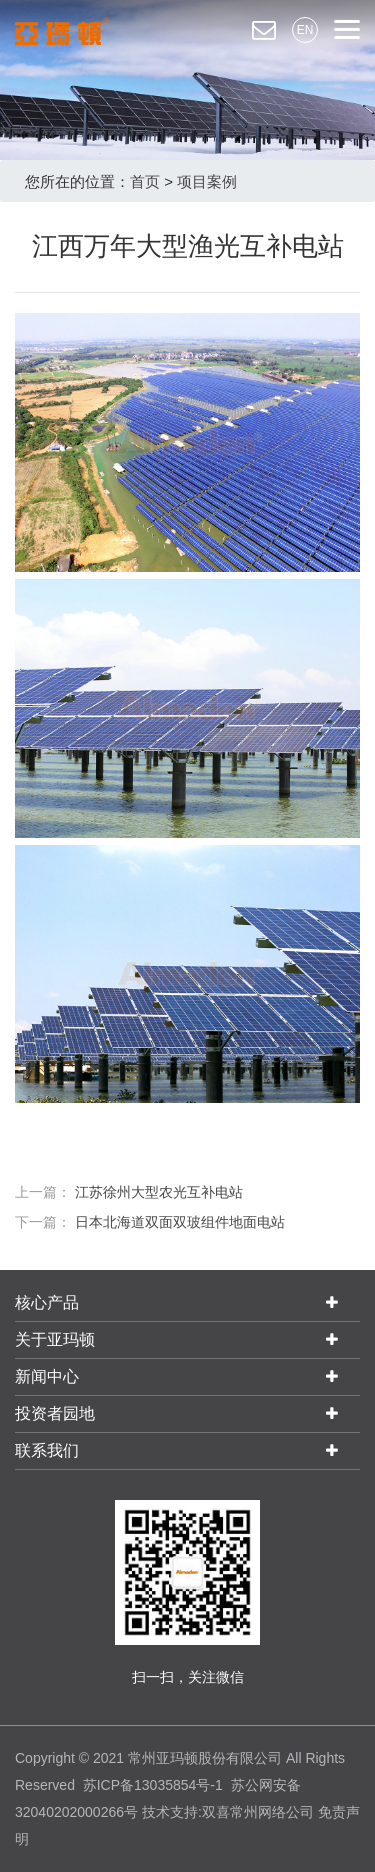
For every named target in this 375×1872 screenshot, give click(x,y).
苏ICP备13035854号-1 (153, 1785)
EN (305, 30)
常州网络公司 (272, 1812)
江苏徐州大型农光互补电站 (159, 1192)
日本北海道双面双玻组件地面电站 (180, 1222)
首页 (145, 181)
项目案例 (207, 181)
